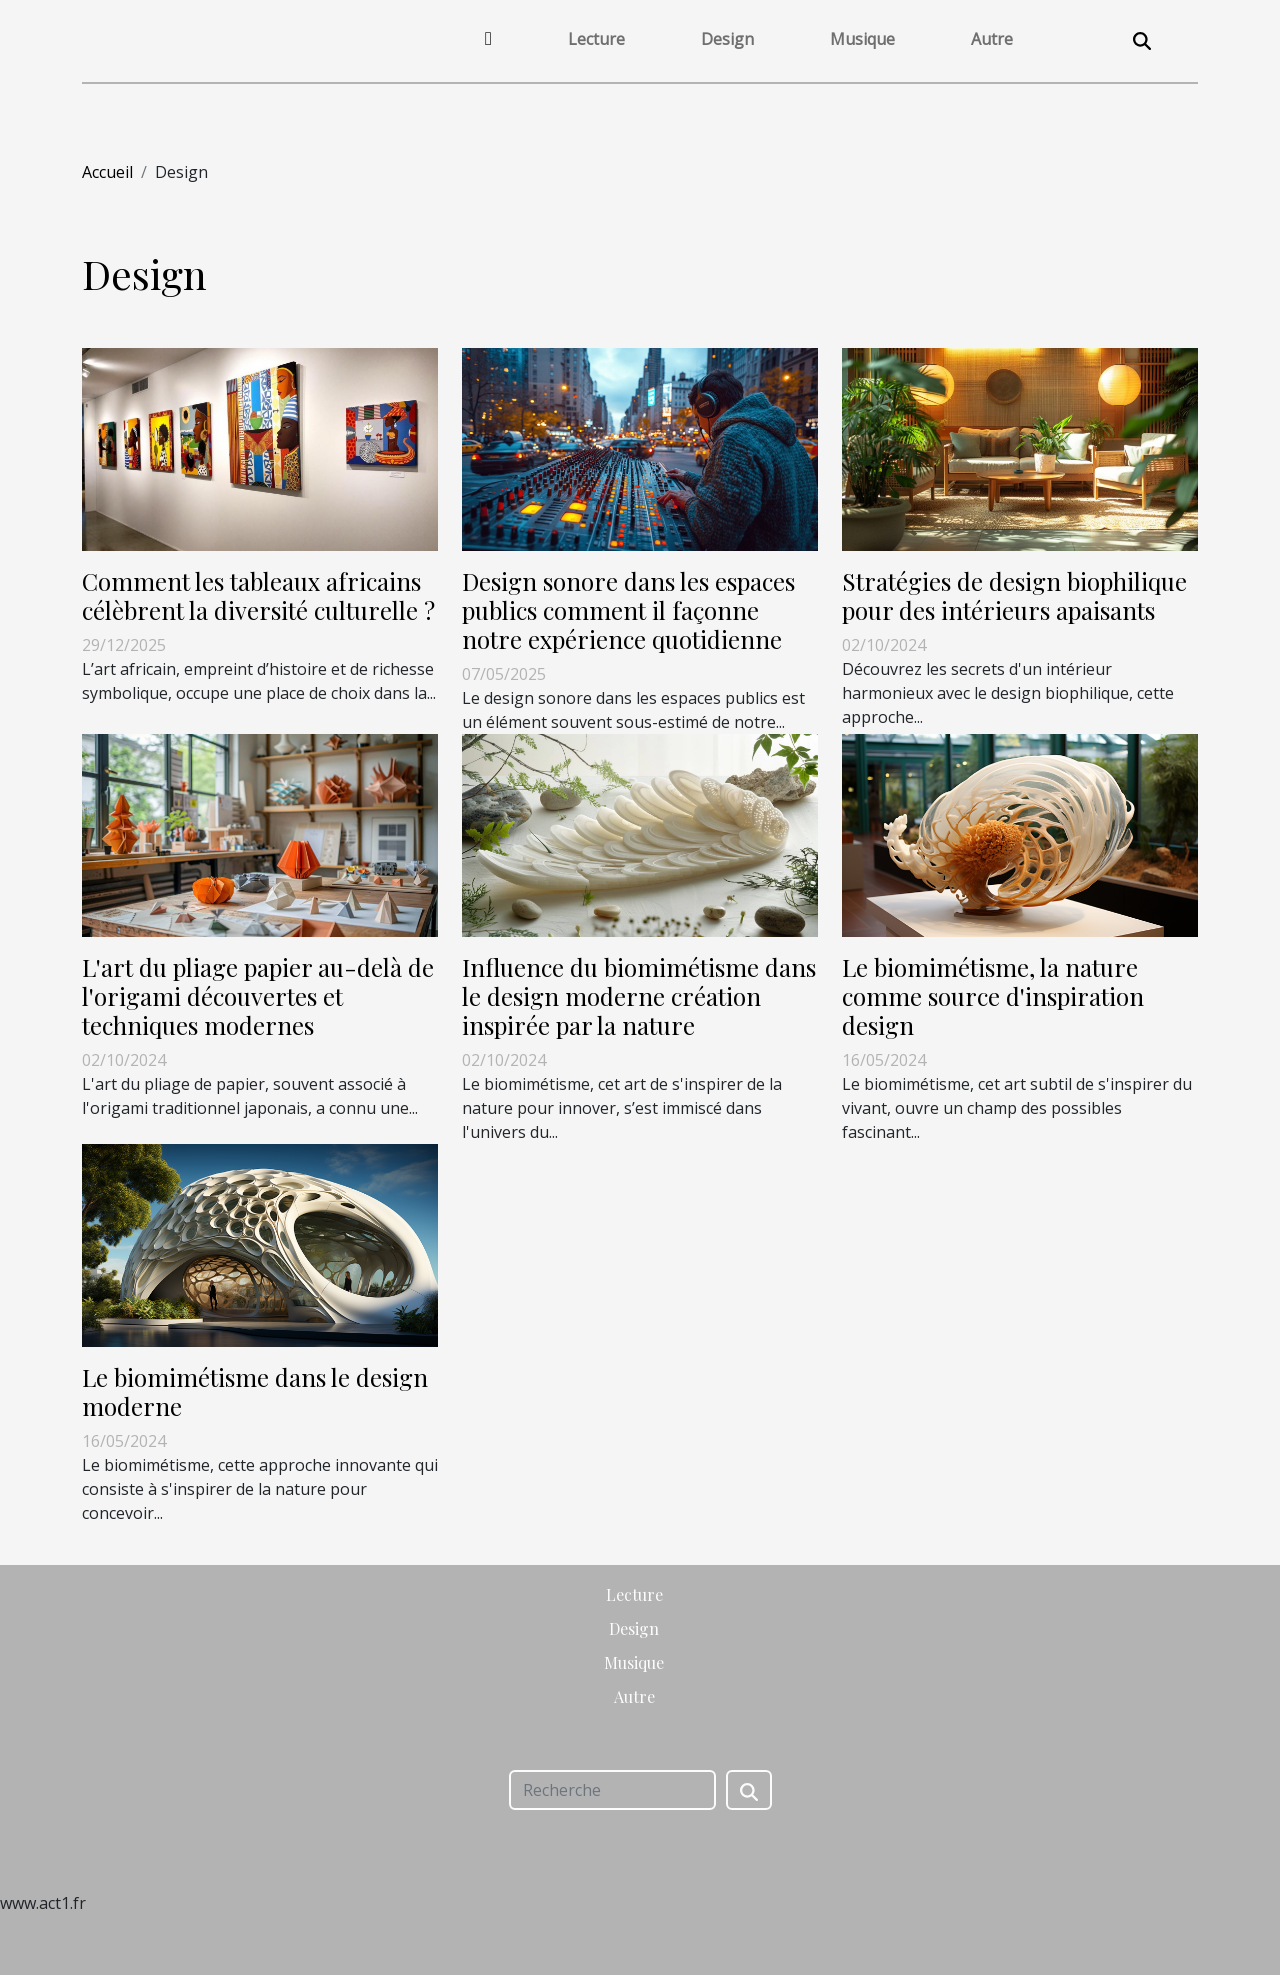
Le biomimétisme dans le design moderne (255, 1391)
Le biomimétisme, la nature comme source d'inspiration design (993, 996)
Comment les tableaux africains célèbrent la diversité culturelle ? (258, 595)
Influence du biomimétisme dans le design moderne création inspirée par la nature (639, 996)
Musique (862, 39)
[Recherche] (612, 1790)
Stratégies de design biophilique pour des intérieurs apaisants (1014, 595)
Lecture (596, 39)
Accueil (107, 172)
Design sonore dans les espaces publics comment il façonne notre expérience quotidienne (628, 610)
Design (727, 39)
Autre (992, 39)
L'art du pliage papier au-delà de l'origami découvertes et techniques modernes (258, 996)
